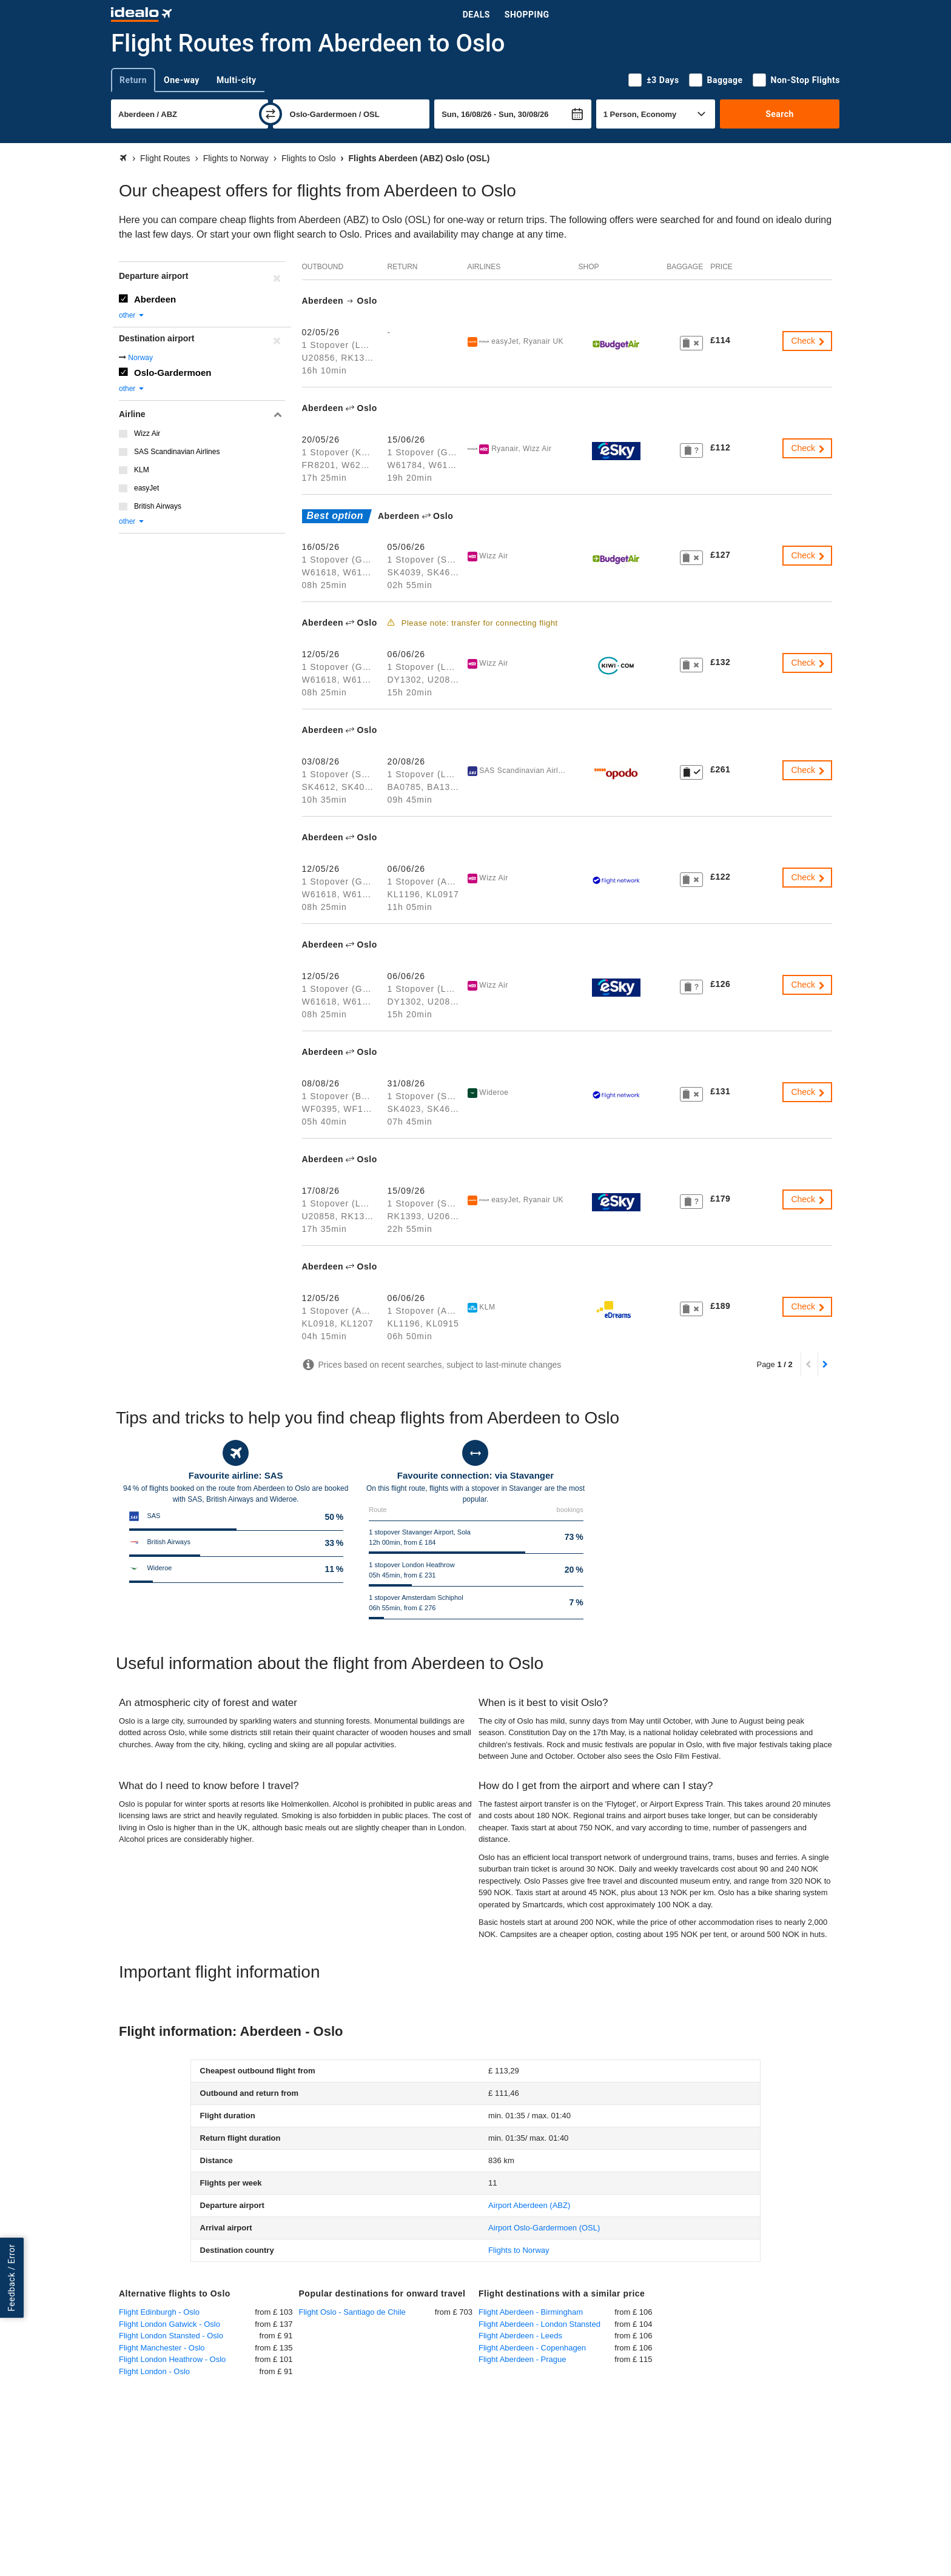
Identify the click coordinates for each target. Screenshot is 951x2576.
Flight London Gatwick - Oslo (169, 2324)
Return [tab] (133, 80)
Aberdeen (155, 299)
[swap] (270, 113)
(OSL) (544, 2227)
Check (808, 341)
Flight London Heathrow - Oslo (172, 2359)
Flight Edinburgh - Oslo (159, 2312)
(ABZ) (529, 2205)
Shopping (527, 14)
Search (779, 114)
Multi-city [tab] (237, 80)
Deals (476, 14)
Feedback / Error (11, 2278)
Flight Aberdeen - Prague (522, 2359)
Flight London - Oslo (154, 2371)
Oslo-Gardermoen (173, 372)
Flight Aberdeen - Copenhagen (532, 2347)
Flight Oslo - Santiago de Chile (352, 2312)
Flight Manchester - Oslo (162, 2347)
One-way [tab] (182, 80)
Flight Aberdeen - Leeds (520, 2335)
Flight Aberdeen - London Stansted (539, 2324)
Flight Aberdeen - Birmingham (531, 2312)
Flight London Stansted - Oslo (171, 2335)
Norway (140, 357)
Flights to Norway (518, 2250)
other (132, 315)
